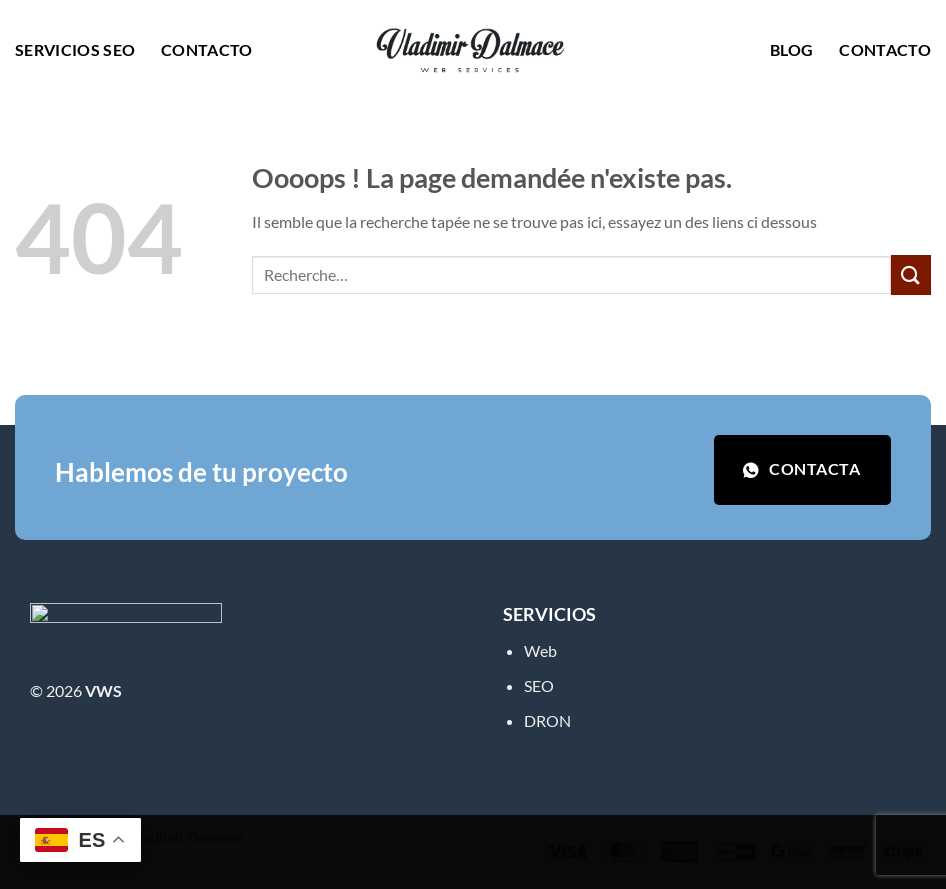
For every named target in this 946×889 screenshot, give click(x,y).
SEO (539, 685)
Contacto (207, 49)
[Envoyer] (911, 274)
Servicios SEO (75, 49)
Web (540, 650)
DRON (547, 720)
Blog (791, 49)
